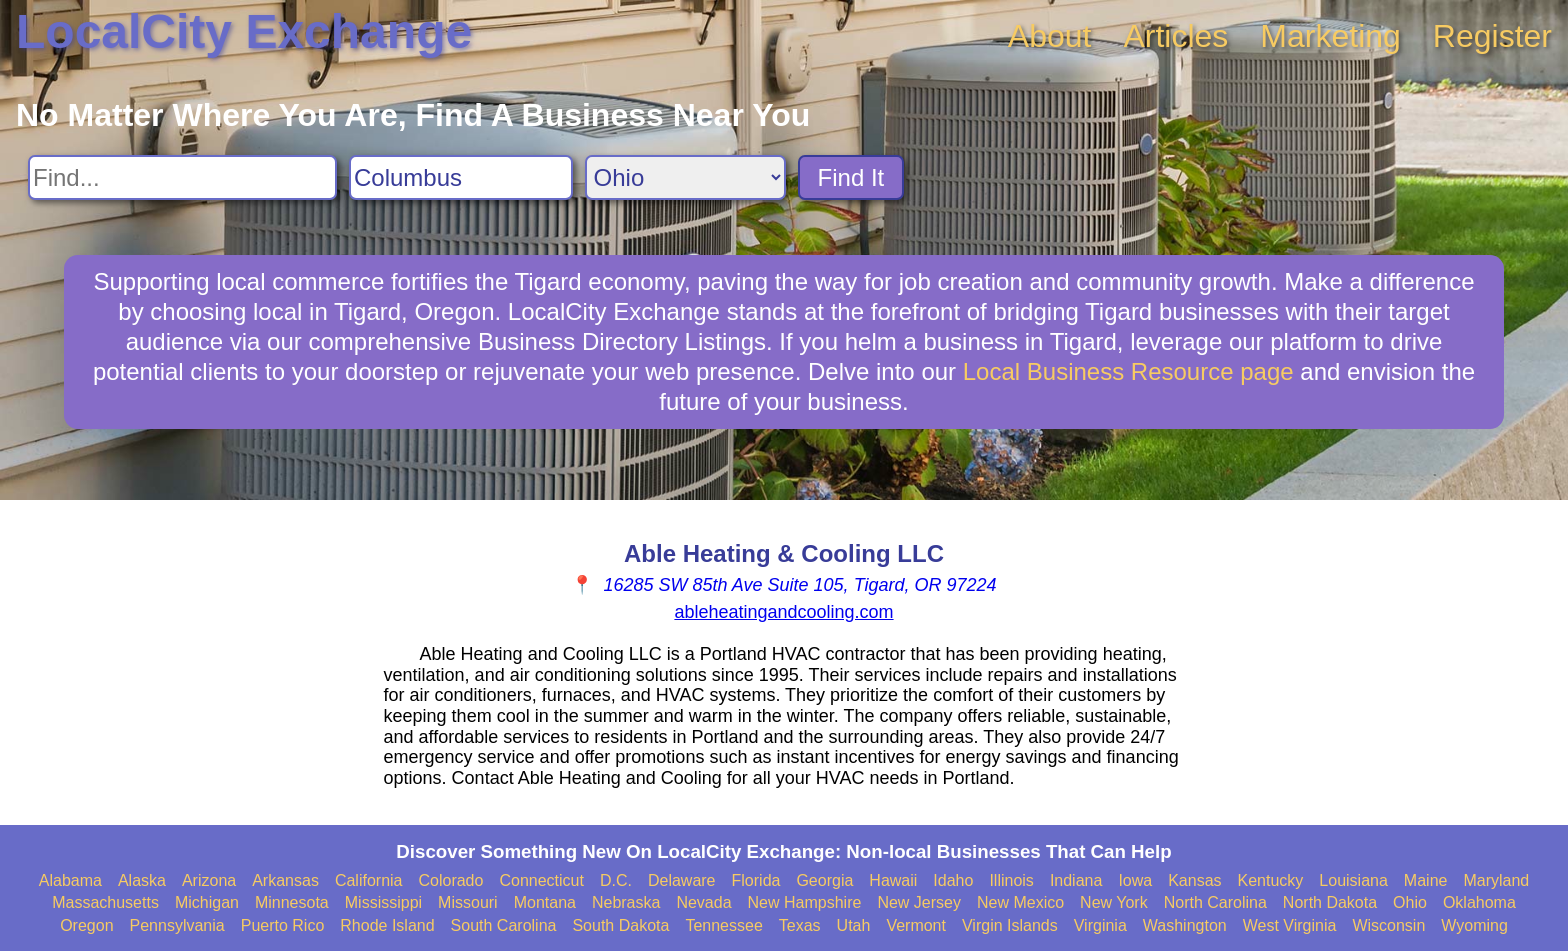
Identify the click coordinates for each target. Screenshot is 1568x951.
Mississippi (383, 902)
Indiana (1076, 880)
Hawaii (893, 880)
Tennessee (723, 925)
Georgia (824, 880)
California (369, 880)
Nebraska (626, 902)
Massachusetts (105, 902)
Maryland (1496, 880)
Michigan (207, 902)
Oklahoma (1479, 902)
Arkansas (285, 880)
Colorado (450, 880)
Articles (1175, 36)
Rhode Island (387, 925)
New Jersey (919, 902)
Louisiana (1353, 880)
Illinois (1011, 880)
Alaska (142, 880)
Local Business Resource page (1128, 371)
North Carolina (1215, 902)
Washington (1185, 925)
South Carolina (504, 925)
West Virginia (1290, 925)
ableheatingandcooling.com (783, 612)
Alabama (70, 880)
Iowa (1135, 880)
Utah (854, 925)
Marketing (1330, 36)
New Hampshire (805, 902)
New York (1114, 902)
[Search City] (461, 177)
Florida (756, 880)
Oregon (86, 925)
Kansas (1194, 880)
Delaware (682, 880)
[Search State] (685, 177)
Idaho (953, 880)
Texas (800, 925)
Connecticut (541, 880)
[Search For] (182, 177)
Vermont (916, 925)
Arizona (209, 880)
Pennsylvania (177, 925)
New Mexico (1020, 902)
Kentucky (1271, 880)
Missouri (468, 902)
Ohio (1410, 902)
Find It (851, 177)
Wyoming (1474, 925)
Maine (1426, 880)
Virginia (1100, 925)
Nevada (703, 902)
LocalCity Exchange (244, 31)
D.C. (616, 880)
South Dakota (620, 925)
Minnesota (292, 902)
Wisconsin (1388, 925)
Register (1492, 36)
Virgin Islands (1010, 925)
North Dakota (1330, 902)
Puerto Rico (283, 925)
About (1050, 36)
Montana (545, 902)
